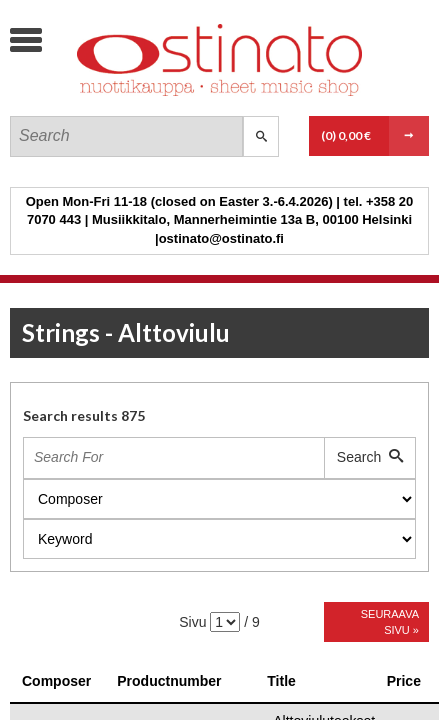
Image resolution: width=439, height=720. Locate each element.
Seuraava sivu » (390, 622)
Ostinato (160, 95)
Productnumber (169, 681)
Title (281, 681)
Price (404, 681)
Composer (56, 681)
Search (370, 457)
